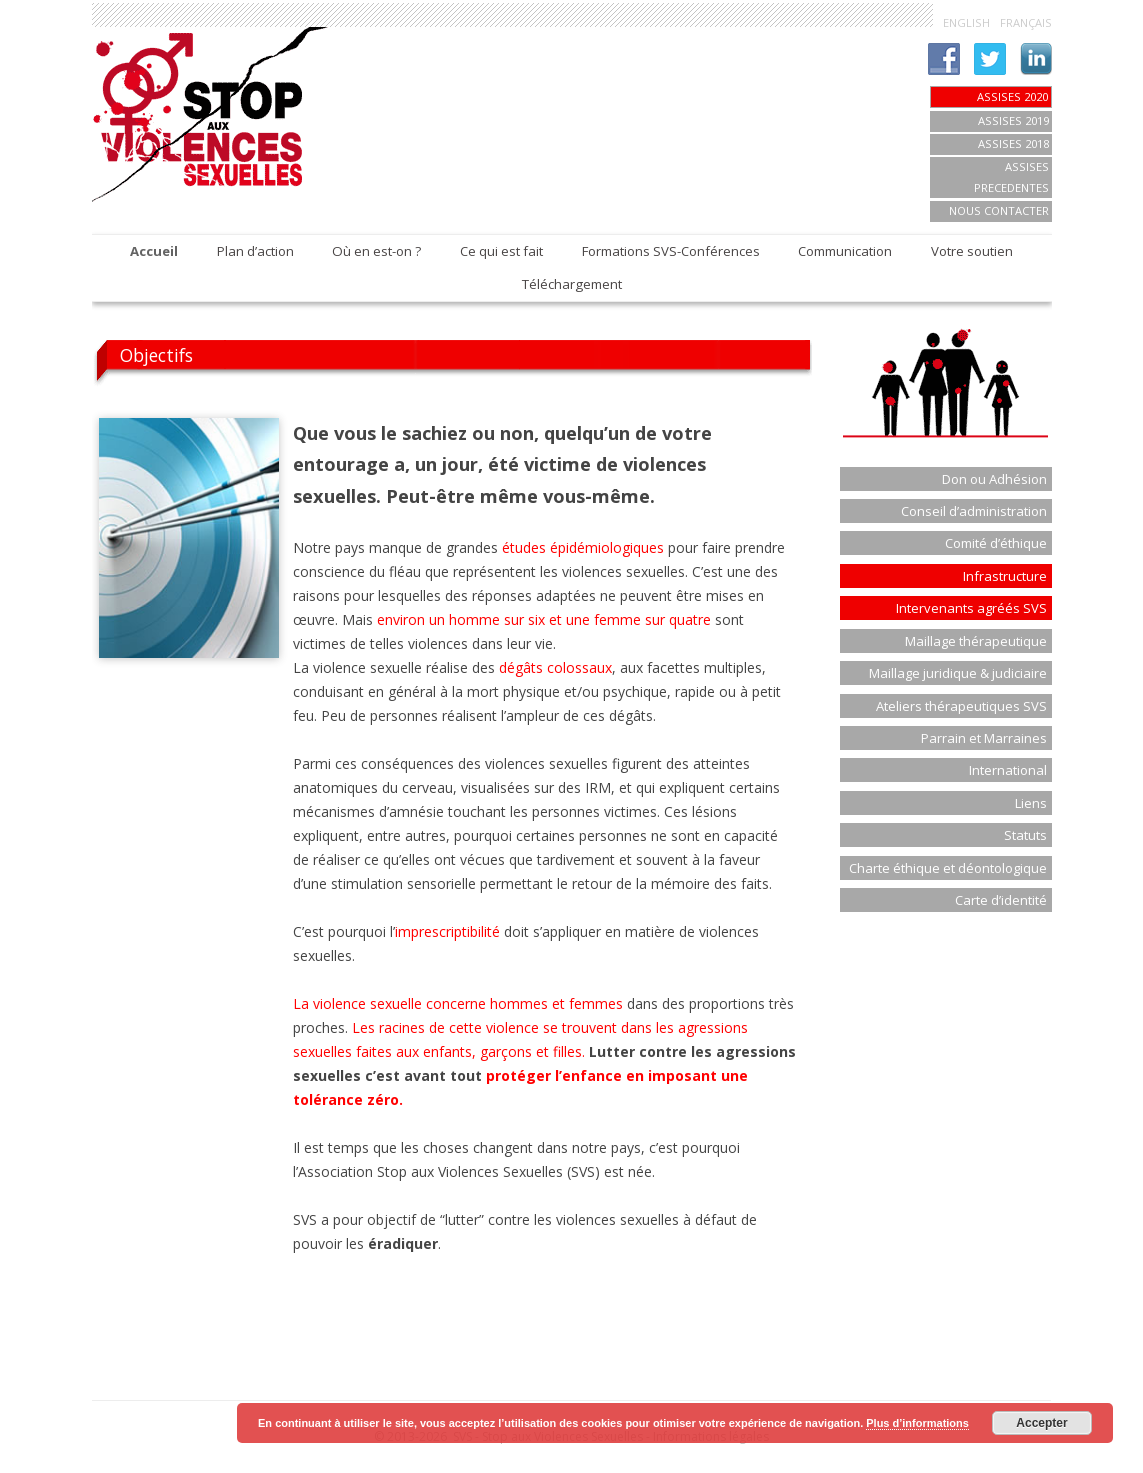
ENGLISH (966, 22)
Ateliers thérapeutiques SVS (961, 706)
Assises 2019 (1013, 120)
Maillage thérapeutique (976, 641)
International (1008, 770)
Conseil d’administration (974, 511)
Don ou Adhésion (994, 479)
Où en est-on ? (376, 251)
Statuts (1025, 835)
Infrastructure (1005, 576)
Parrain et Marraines (984, 738)
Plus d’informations (917, 1423)
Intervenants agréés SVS (971, 608)
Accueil (154, 251)
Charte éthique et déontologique (948, 868)
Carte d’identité (1001, 900)
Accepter (1041, 1423)
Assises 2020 (1012, 96)
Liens (1031, 803)
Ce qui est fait (501, 251)
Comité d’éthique (996, 543)
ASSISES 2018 (1013, 143)
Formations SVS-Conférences (671, 251)
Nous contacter (999, 210)
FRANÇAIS (1026, 22)
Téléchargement (572, 284)
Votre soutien (972, 251)
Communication (845, 251)
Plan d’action (255, 251)
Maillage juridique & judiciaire (958, 673)
